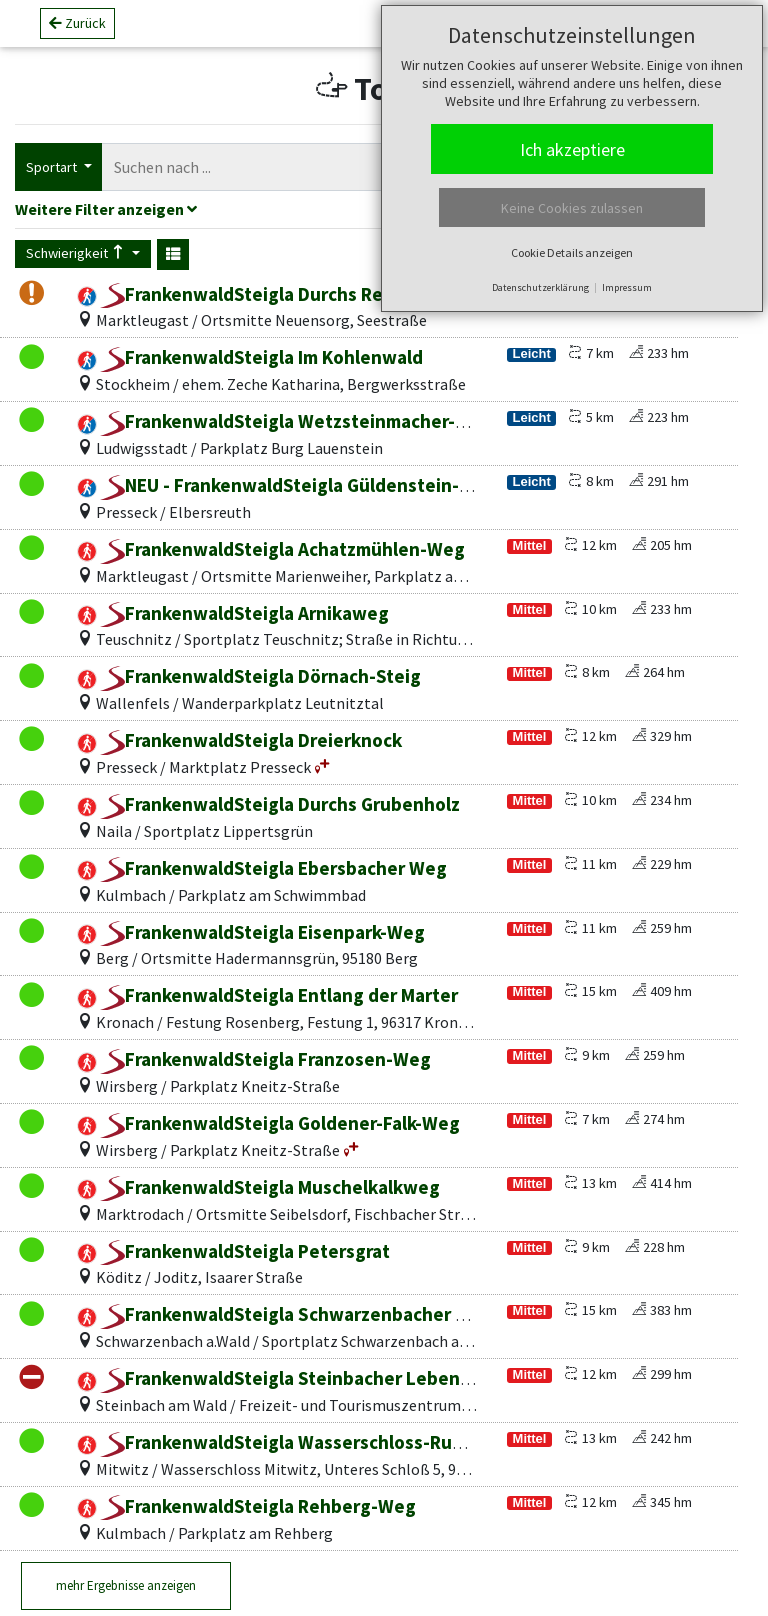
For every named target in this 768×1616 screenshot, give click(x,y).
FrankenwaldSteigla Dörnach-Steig (260, 676)
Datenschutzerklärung (540, 287)
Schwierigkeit (77, 253)
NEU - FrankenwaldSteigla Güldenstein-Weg (298, 485)
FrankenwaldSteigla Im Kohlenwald (261, 357)
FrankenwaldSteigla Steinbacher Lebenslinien (308, 1378)
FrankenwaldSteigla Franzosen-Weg (265, 1059)
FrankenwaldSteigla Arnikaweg (244, 613)
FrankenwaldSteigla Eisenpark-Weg (262, 932)
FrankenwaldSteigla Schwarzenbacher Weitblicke (322, 1314)
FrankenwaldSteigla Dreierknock (251, 740)
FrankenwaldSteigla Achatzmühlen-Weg (282, 549)
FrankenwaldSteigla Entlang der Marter (279, 995)
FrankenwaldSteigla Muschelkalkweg (270, 1187)
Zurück (77, 31)
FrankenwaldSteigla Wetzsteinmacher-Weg (296, 421)
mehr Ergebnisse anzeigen (126, 1585)
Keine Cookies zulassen (572, 208)
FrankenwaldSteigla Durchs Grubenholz (280, 804)
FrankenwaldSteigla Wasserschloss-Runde (292, 1442)
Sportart (53, 167)
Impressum (627, 287)
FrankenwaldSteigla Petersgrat (245, 1251)
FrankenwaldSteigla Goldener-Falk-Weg (280, 1123)
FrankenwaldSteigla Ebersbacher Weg (273, 868)
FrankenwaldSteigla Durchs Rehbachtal (279, 294)
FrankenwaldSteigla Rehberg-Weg (258, 1506)
